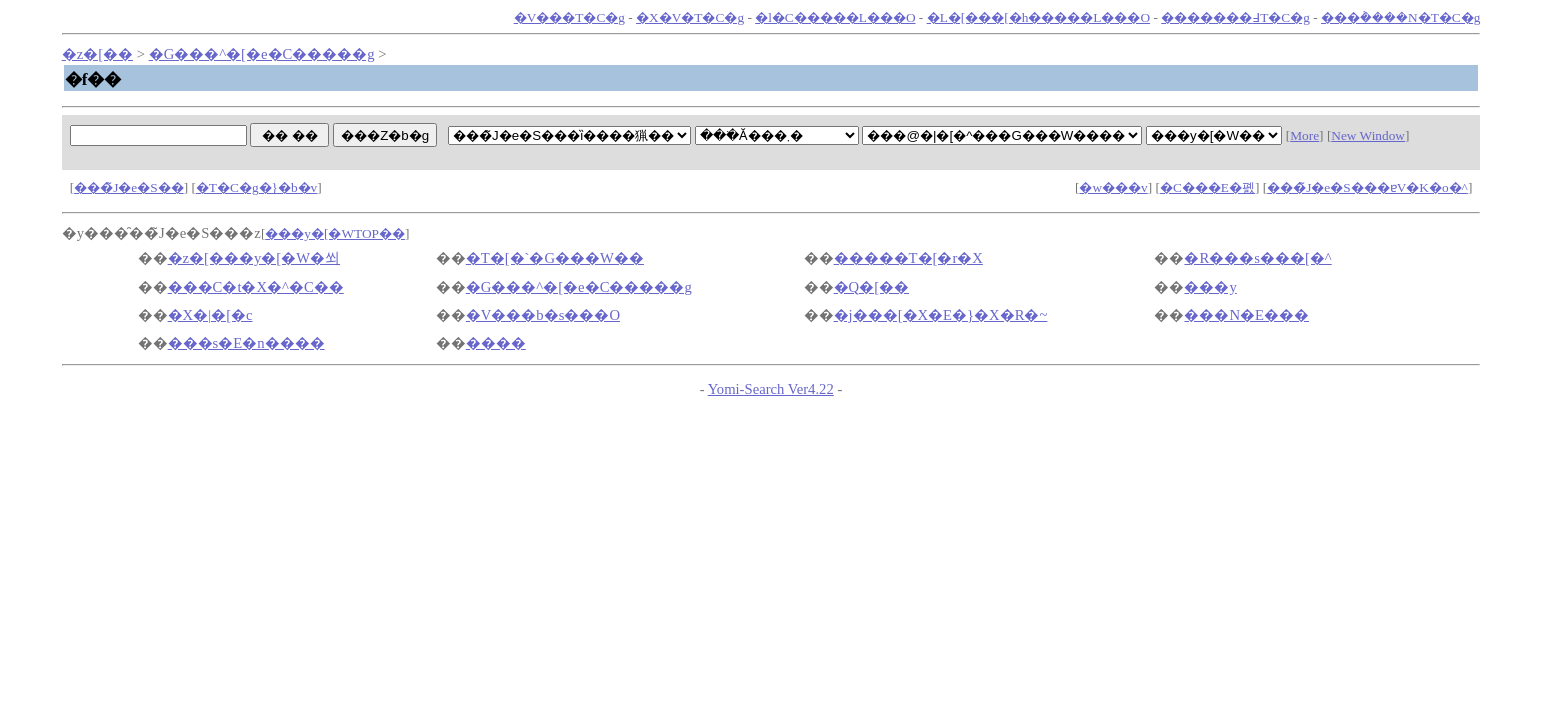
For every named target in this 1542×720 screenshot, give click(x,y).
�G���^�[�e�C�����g (262, 54)
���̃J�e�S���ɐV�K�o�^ (1367, 187)
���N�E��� (1246, 315)
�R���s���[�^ (1257, 258)
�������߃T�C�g (1235, 17)
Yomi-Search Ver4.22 (771, 389)
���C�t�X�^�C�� (256, 287)
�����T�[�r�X (908, 258)
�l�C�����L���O (835, 17)
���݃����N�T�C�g (1400, 17)
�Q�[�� (871, 287)
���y (1210, 287)
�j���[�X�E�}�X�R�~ (941, 315)
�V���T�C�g (569, 17)
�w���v (1113, 187)
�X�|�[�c (210, 315)
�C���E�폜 (1207, 187)
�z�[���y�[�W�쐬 (254, 258)
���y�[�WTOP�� (335, 233)
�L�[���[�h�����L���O (1038, 17)
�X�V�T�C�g (690, 17)
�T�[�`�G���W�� (555, 258)
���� (496, 343)
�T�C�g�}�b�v (256, 187)
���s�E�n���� (246, 343)
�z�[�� (97, 54)
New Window (1368, 135)
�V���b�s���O (543, 315)
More (1304, 135)
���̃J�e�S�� (129, 187)
